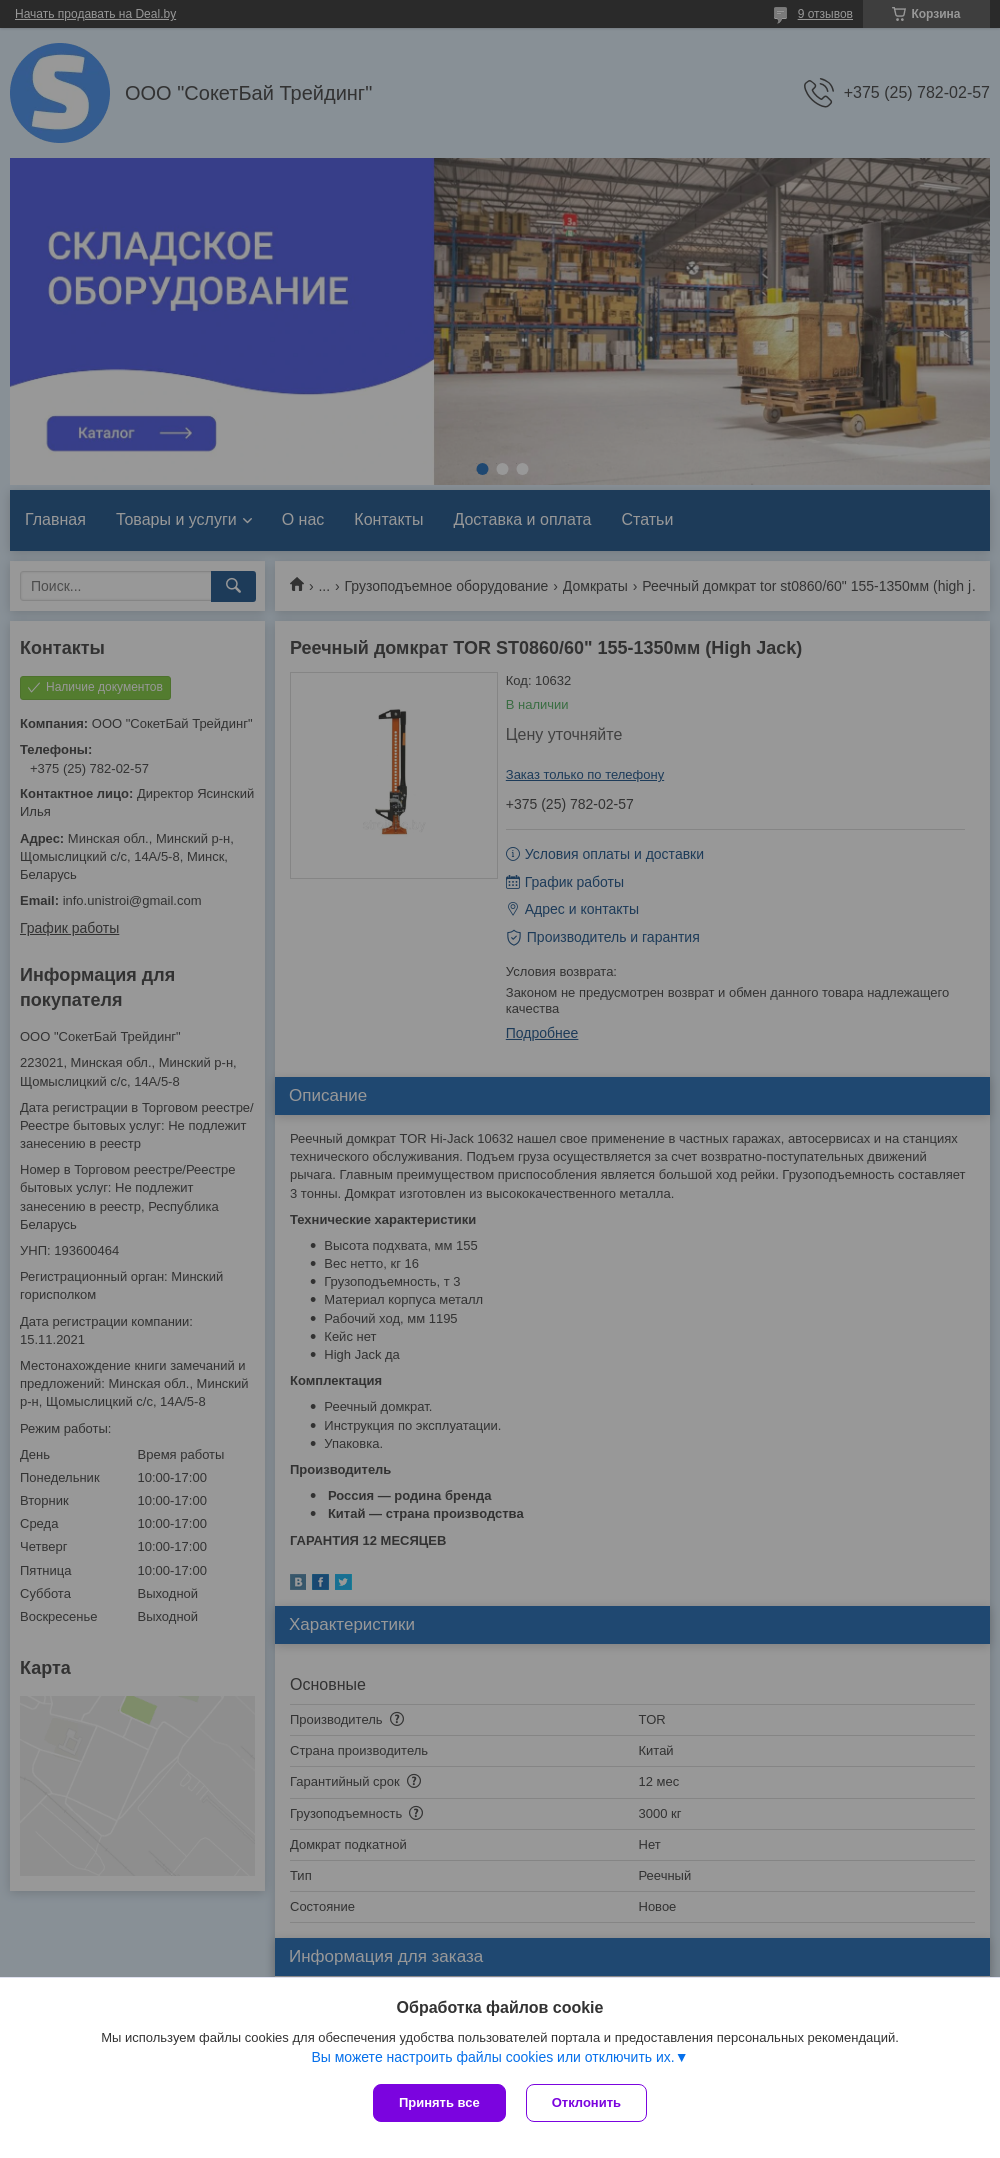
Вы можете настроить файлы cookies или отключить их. (492, 2057)
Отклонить (586, 2102)
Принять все (439, 2102)
